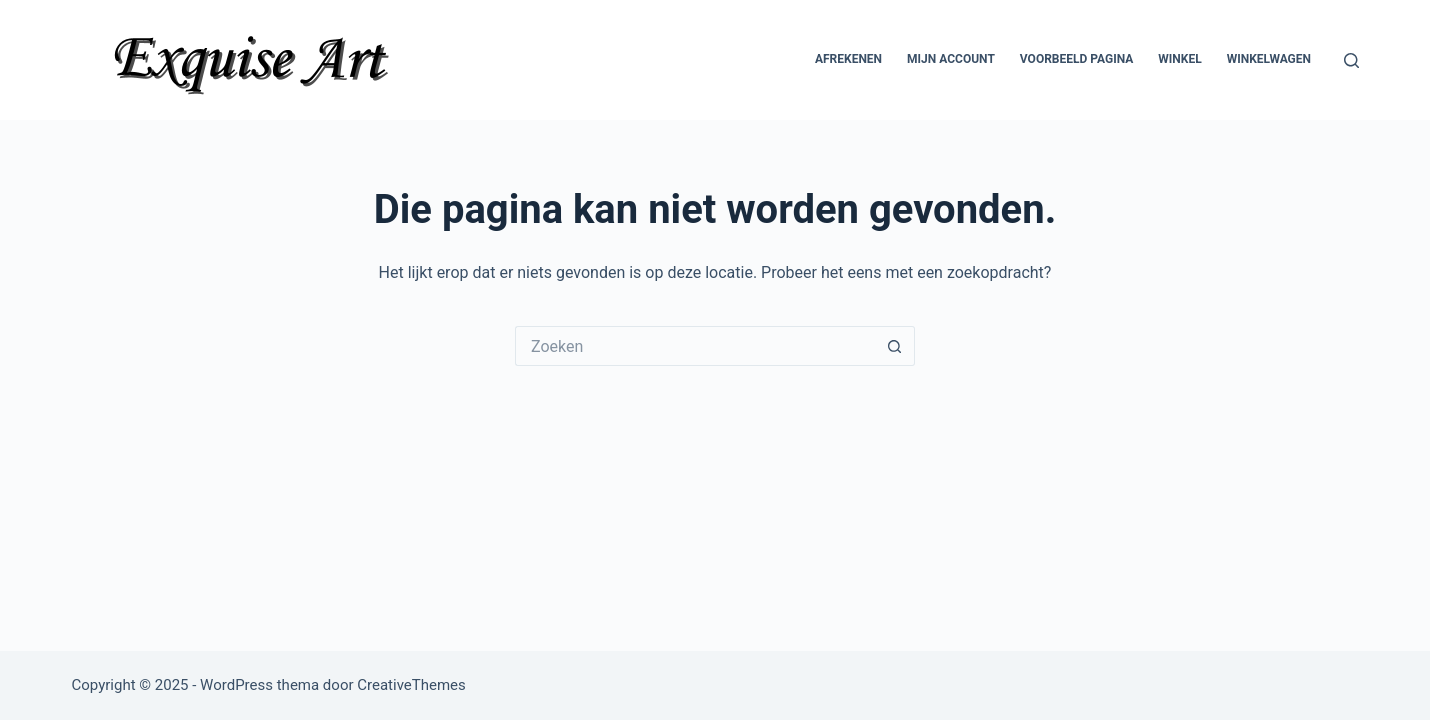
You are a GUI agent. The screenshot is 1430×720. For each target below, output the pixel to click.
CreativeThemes (411, 685)
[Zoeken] (1351, 60)
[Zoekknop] (895, 346)
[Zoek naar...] (695, 346)
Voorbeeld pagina (1076, 59)
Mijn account (951, 59)
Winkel (1179, 59)
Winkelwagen (1269, 59)
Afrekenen (848, 59)
